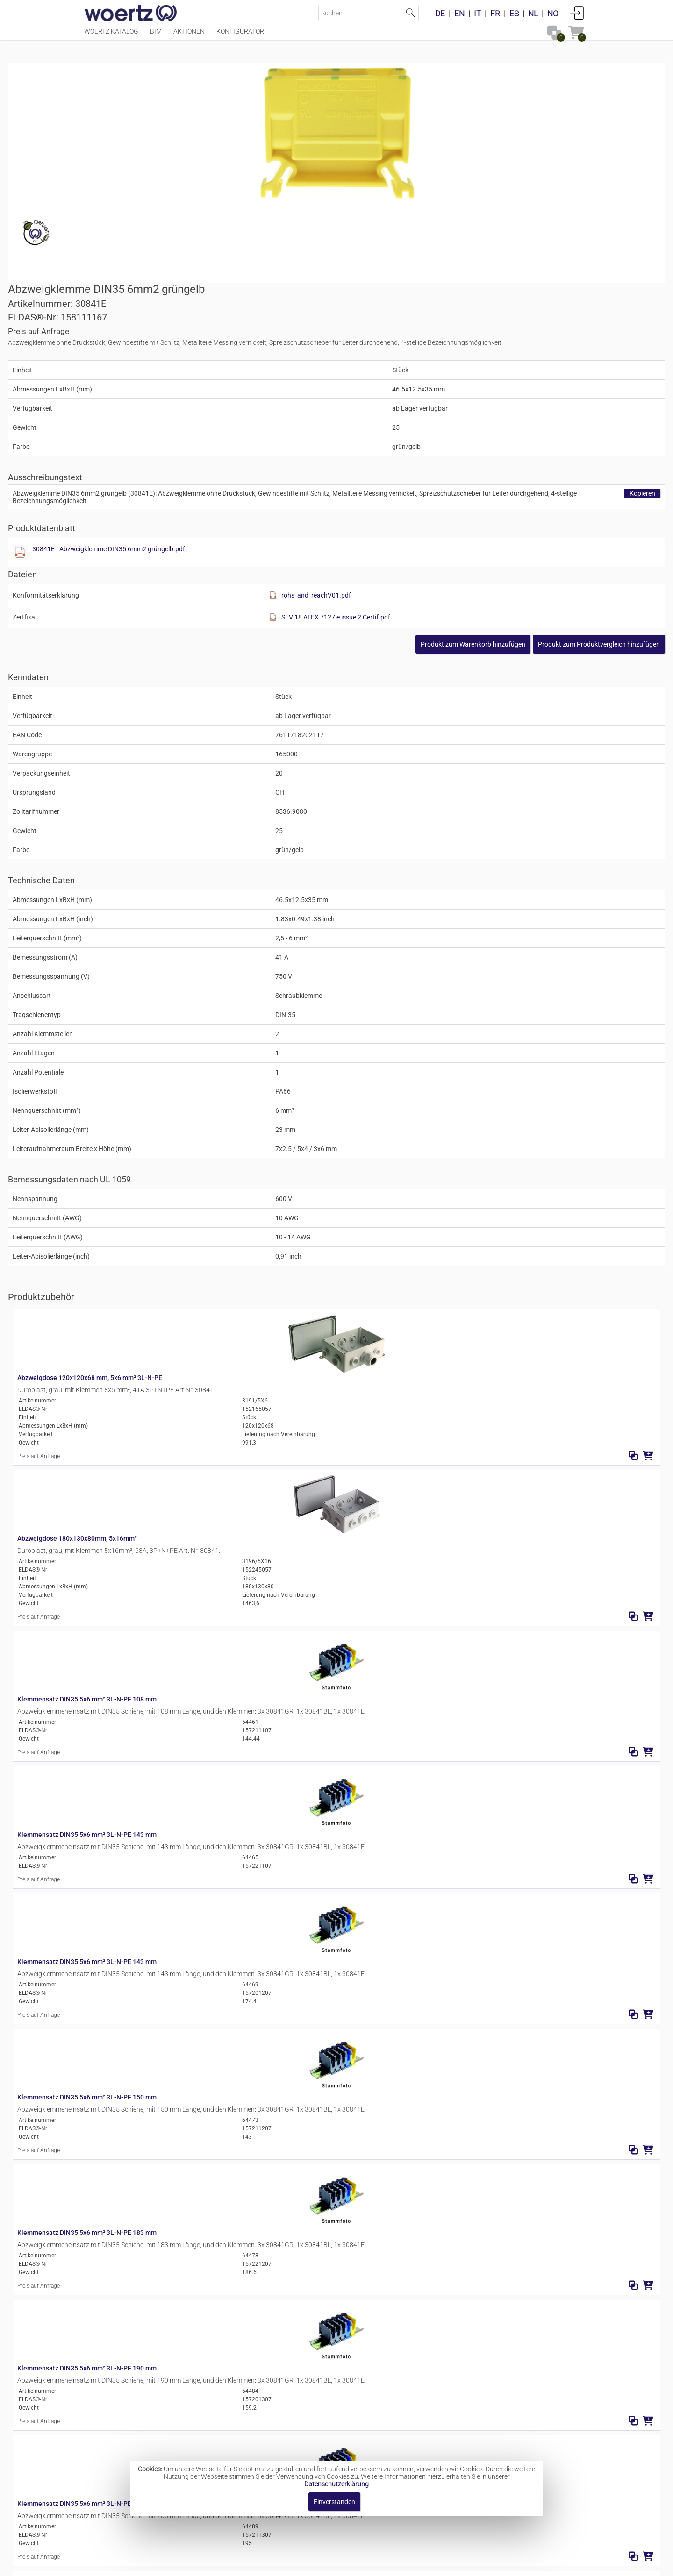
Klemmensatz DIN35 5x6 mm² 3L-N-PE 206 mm (248, 1748)
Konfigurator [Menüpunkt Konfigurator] (240, 36)
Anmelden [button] (577, 13)
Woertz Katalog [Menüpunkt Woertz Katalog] (111, 36)
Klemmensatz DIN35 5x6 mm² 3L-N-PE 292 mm (248, 2119)
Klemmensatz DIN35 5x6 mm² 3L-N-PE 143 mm (248, 1377)
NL (533, 13)
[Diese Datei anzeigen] (353, 367)
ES (514, 13)
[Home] (131, 14)
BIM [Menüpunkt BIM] (156, 36)
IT (477, 13)
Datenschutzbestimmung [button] (393, 2564)
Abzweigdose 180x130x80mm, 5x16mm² (239, 1228)
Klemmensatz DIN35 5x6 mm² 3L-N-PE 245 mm (248, 1971)
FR (495, 13)
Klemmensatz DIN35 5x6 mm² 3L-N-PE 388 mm (248, 2342)
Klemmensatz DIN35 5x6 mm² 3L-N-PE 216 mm (248, 1822)
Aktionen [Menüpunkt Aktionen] (189, 36)
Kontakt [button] (299, 2564)
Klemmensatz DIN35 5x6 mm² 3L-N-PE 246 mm (248, 2045)
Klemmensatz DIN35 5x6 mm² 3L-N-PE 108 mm (248, 1302)
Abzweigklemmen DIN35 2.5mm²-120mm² (362, 2442)
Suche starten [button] (410, 13)
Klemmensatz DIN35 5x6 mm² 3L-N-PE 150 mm (248, 1525)
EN (459, 13)
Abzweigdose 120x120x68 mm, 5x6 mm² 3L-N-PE (251, 1154)
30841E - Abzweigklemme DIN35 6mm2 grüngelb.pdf (441, 364)
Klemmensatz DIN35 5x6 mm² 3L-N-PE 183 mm (248, 1599)
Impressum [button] (257, 2564)
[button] (523, 459)
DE (440, 13)
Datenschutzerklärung (336, 2484)
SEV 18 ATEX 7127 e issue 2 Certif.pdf (509, 432)
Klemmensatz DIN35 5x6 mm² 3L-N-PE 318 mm (248, 2194)
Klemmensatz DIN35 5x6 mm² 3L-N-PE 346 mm (248, 2268)
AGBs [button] (332, 2564)
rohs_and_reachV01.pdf (489, 410)
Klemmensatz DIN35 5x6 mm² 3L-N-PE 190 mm (248, 1674)
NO (552, 13)
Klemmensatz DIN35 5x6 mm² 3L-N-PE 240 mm (248, 1896)
